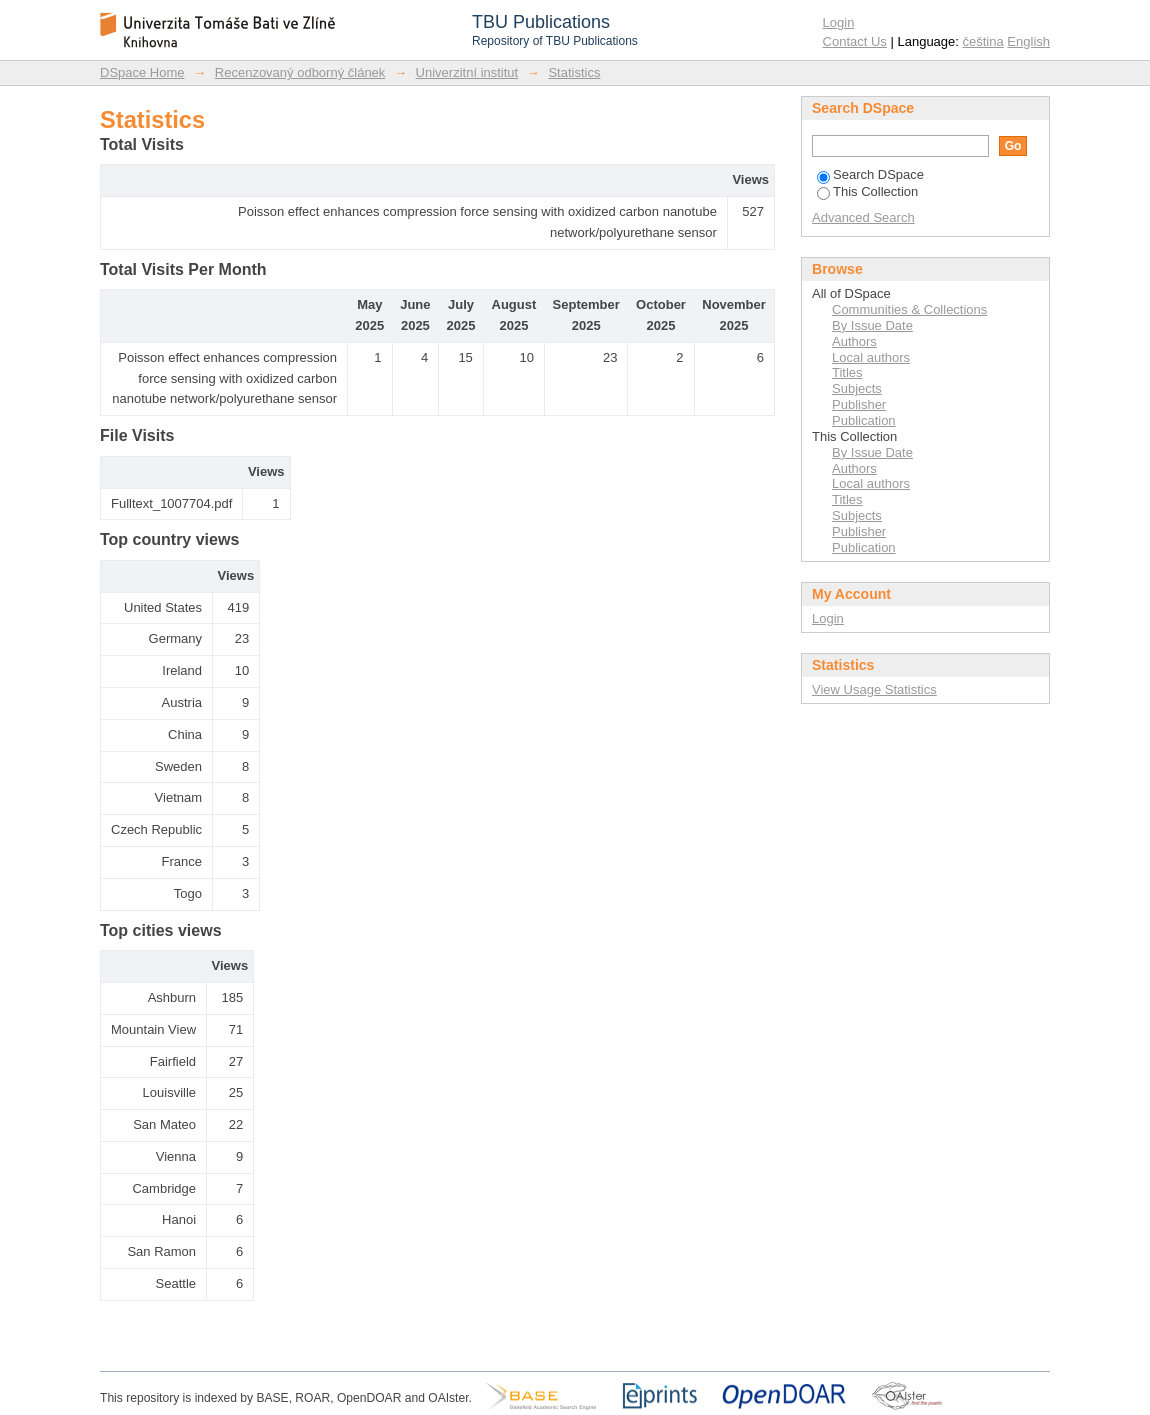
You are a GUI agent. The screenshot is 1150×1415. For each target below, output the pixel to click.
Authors (854, 341)
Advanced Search (863, 217)
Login (839, 22)
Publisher (859, 404)
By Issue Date (872, 325)
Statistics (574, 72)
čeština (983, 41)
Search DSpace (870, 174)
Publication (864, 420)
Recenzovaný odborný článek (300, 72)
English (1028, 41)
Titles (847, 372)
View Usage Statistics (874, 689)
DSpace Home (142, 72)
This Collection (867, 191)
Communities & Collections (909, 309)
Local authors (871, 357)
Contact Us (855, 41)
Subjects (857, 388)
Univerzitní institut (467, 72)
